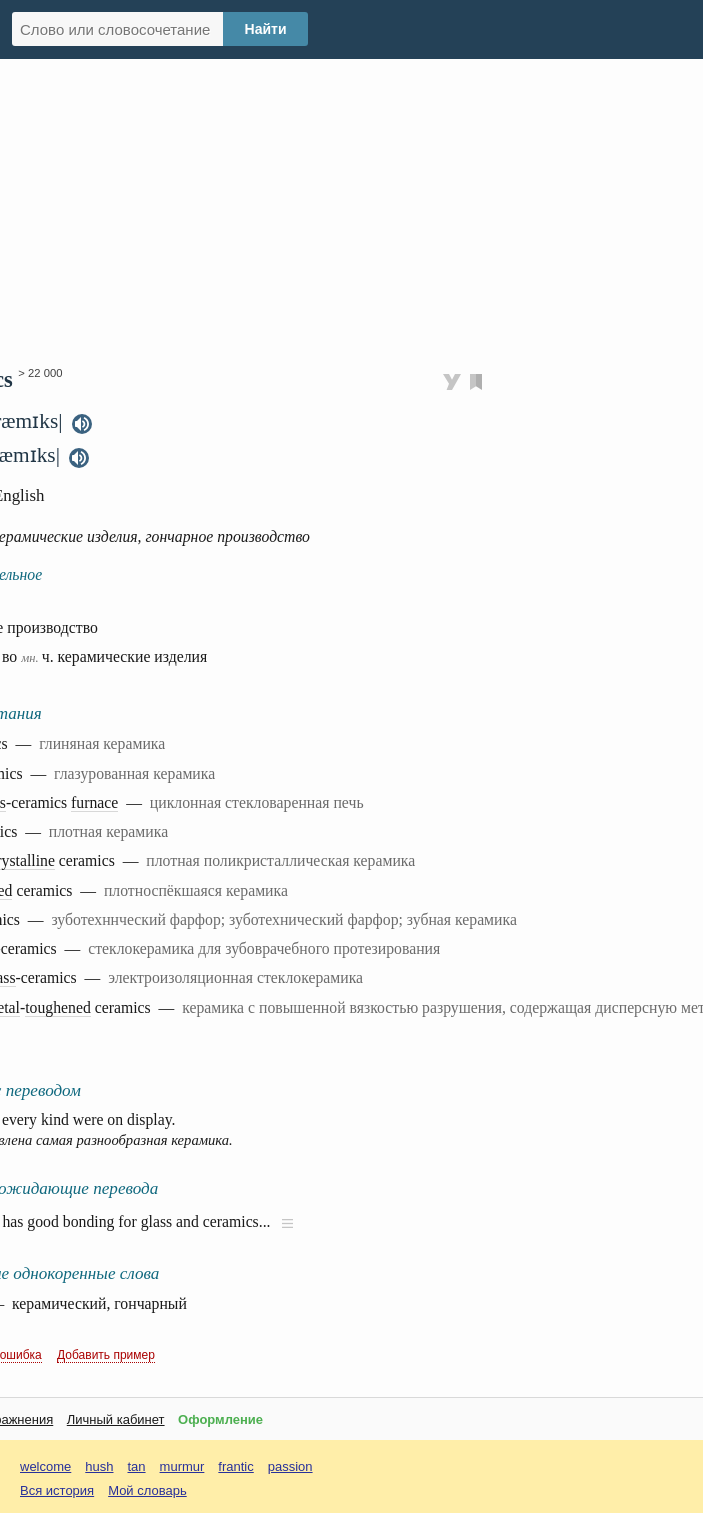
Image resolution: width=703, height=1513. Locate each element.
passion (290, 1466)
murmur (182, 1466)
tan (137, 1466)
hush (99, 1466)
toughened (58, 1007)
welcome (45, 1466)
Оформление (220, 1419)
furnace (94, 802)
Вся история (57, 1490)
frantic (235, 1466)
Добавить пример (106, 1355)
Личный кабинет (116, 1419)
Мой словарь (147, 1490)
